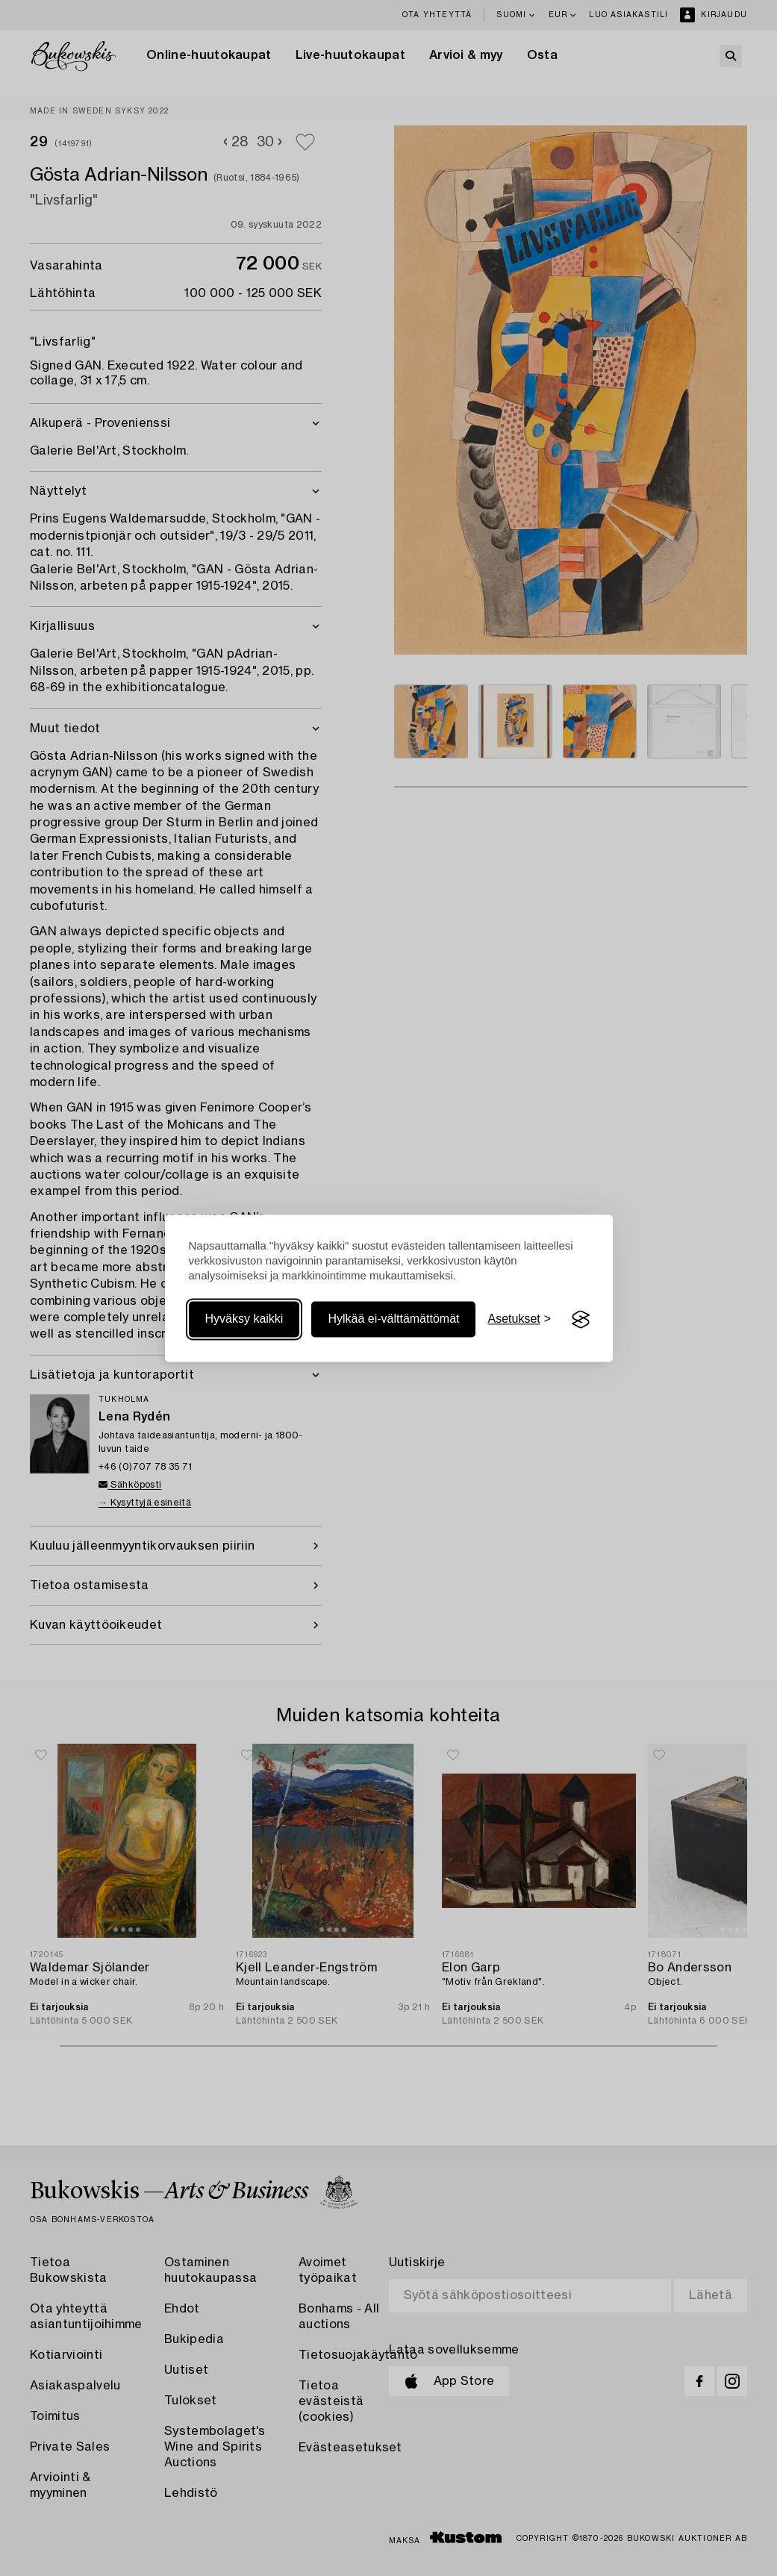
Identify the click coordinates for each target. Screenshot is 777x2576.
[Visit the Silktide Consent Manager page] (581, 1320)
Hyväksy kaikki (244, 1319)
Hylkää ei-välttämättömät (393, 1319)
